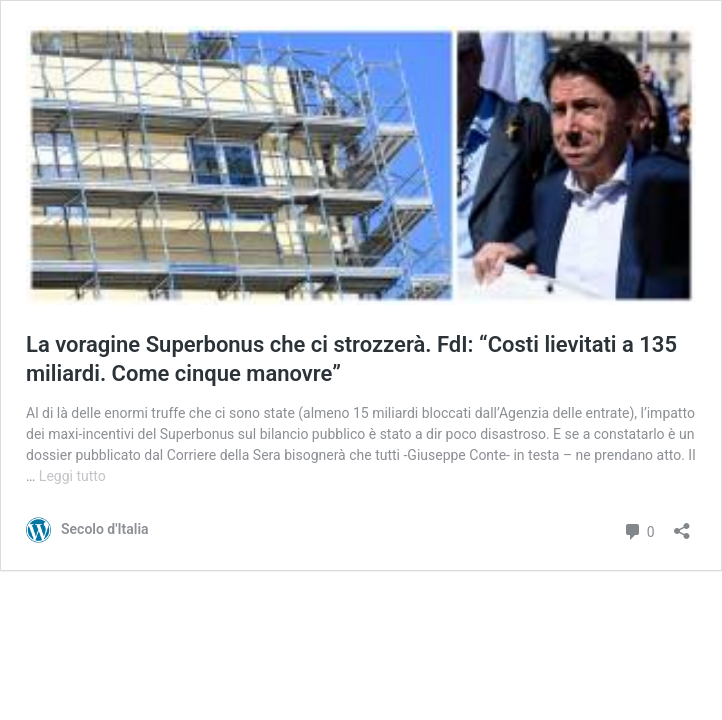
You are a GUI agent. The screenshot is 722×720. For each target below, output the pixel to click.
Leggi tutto (72, 476)
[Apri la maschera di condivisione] (682, 524)
